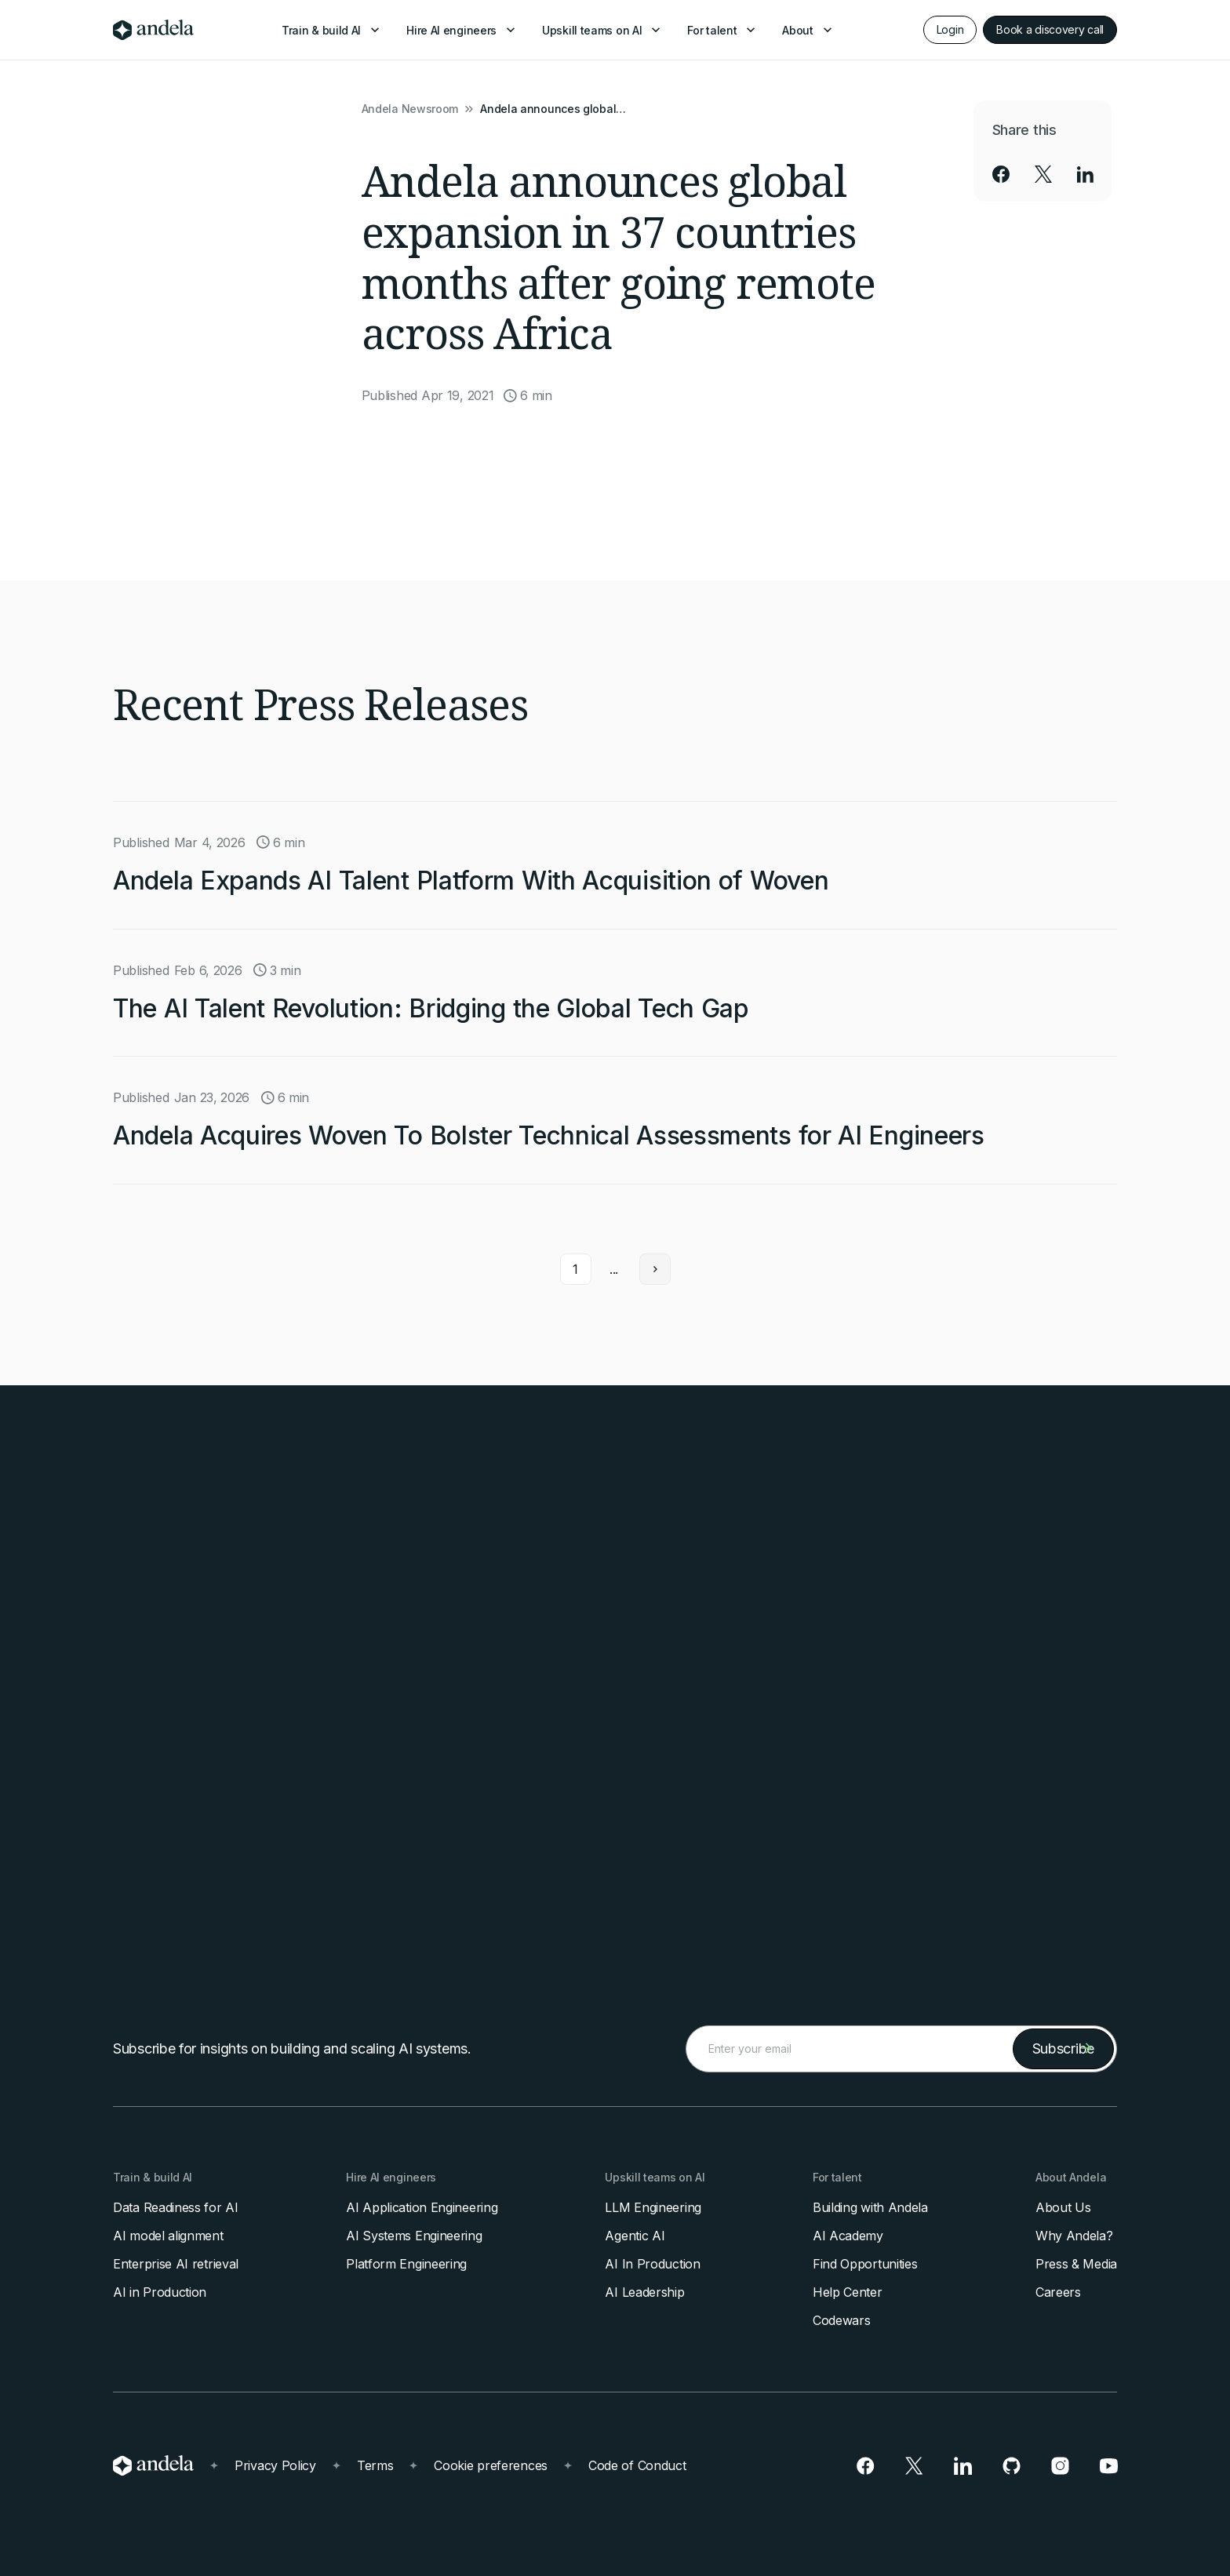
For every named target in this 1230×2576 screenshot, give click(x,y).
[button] (332, 30)
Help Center (847, 2292)
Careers (1058, 2292)
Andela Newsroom (410, 108)
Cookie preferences (491, 2465)
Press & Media (1076, 2264)
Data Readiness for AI (175, 2207)
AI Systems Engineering (414, 2235)
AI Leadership (644, 2292)
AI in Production (159, 2292)
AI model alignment (168, 2235)
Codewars (842, 2320)
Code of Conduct (637, 2465)
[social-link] (1001, 174)
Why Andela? (1074, 2235)
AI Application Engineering (421, 2207)
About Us (1063, 2207)
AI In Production (652, 2264)
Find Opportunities (865, 2264)
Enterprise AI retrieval (175, 2264)
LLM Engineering (653, 2207)
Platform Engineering (406, 2264)
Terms (375, 2465)
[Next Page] (655, 1266)
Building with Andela (870, 2207)
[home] (153, 30)
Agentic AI (634, 2235)
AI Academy (848, 2235)
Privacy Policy (275, 2465)
